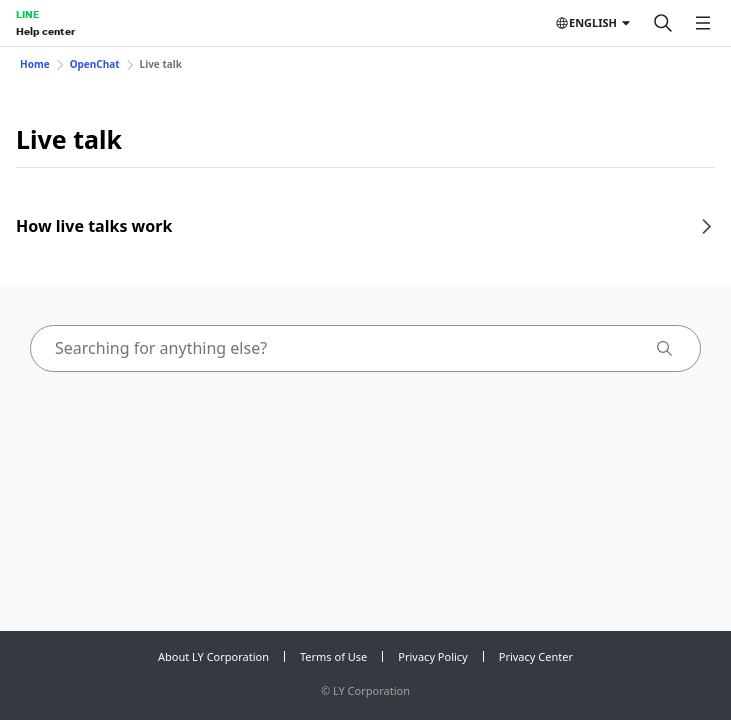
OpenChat (95, 64)
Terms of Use (333, 656)
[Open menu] (703, 23)
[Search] (663, 23)
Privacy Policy (432, 656)
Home (35, 64)
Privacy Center (536, 656)
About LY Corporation (213, 656)
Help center (45, 31)
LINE (27, 14)
